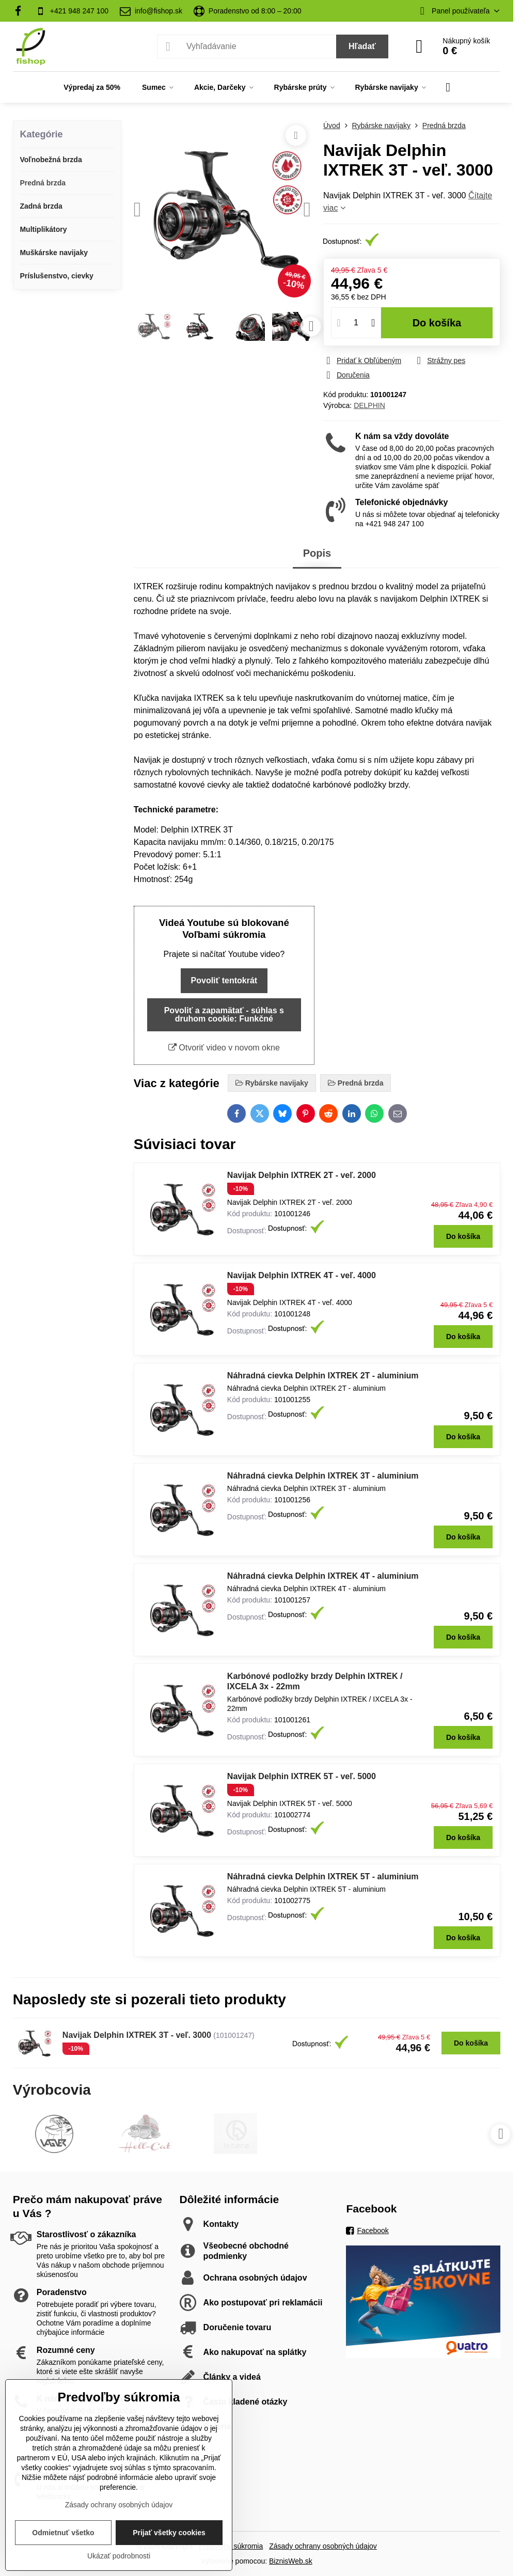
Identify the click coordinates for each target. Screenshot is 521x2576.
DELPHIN (369, 405)
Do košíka (437, 322)
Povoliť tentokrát (224, 980)
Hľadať (362, 46)
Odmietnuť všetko (63, 2532)
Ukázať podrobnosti (118, 2556)
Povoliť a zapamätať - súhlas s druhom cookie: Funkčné (224, 1014)
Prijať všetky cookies (169, 2532)
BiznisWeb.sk (290, 2561)
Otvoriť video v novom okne (224, 1047)
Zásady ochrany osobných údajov (323, 2546)
